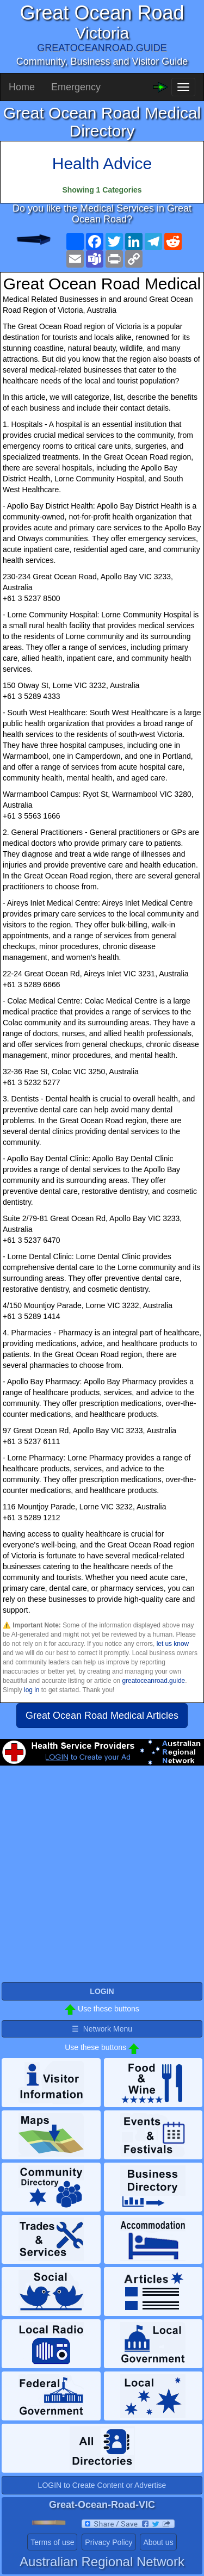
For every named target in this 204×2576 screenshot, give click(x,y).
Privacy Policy (108, 2542)
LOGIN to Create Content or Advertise (102, 2485)
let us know (173, 1644)
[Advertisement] (102, 1878)
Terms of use (52, 2542)
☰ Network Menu (102, 2028)
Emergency (76, 87)
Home (22, 87)
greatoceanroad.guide (153, 1681)
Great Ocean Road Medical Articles (102, 1715)
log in (31, 1690)
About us (158, 2542)
